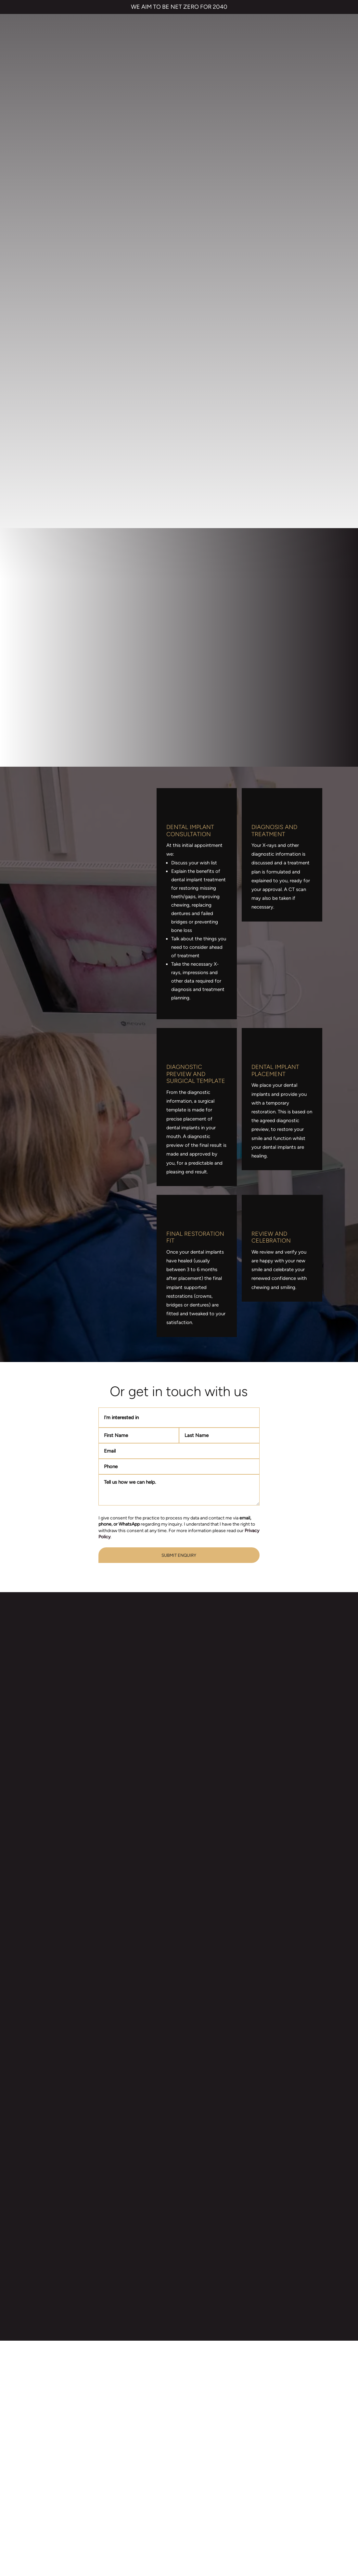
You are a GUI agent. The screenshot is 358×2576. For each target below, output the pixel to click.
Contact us (197, 2399)
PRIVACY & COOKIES (125, 2527)
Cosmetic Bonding (122, 2425)
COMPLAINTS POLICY (175, 2527)
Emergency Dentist (123, 2451)
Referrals (194, 2412)
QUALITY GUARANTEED (283, 2527)
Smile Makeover (119, 2438)
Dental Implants (119, 2412)
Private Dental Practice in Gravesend (179, 2549)
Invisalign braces (120, 2399)
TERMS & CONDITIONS (74, 2527)
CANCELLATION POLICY (228, 2527)
